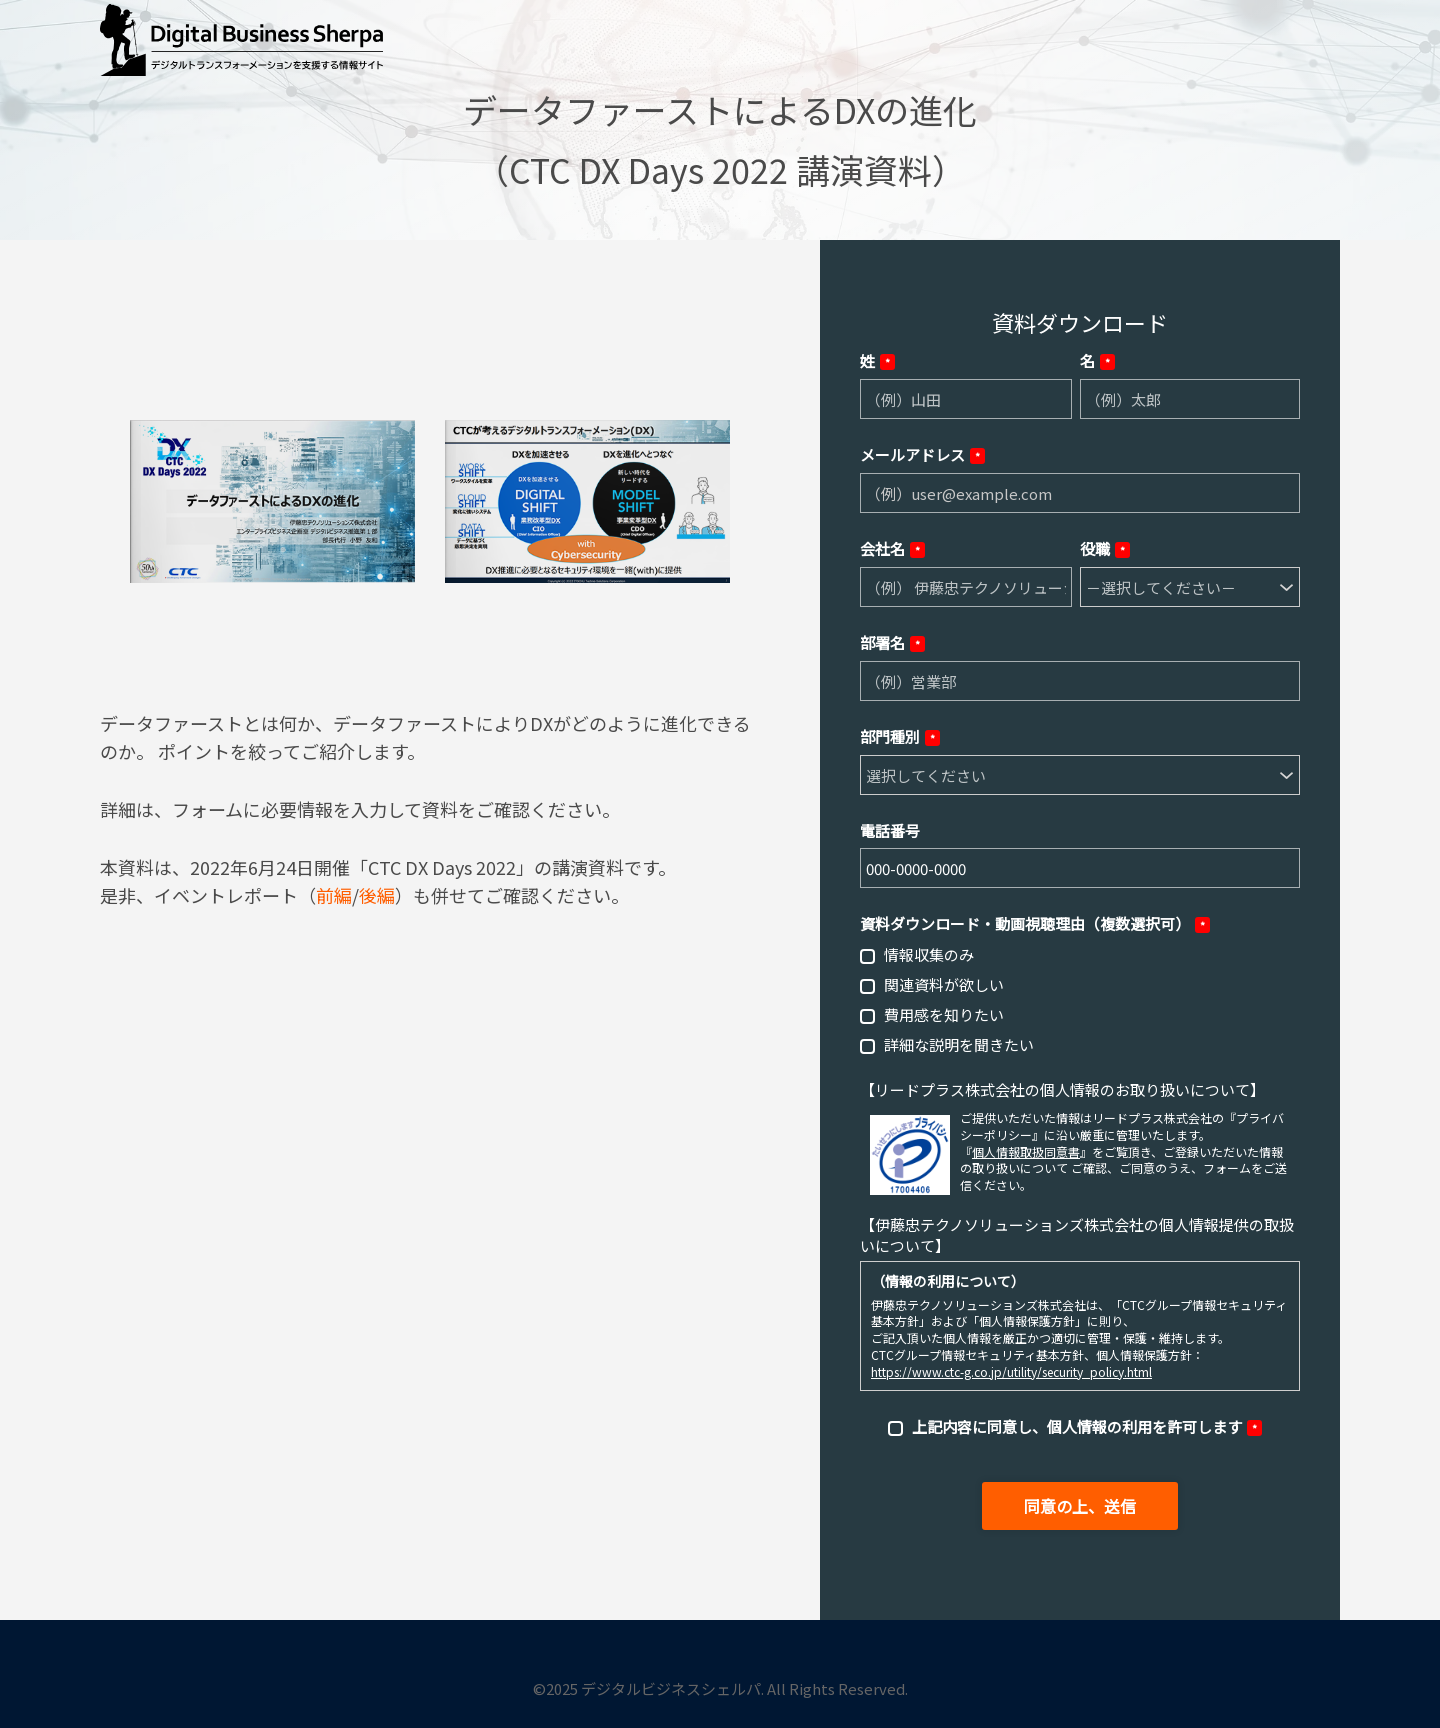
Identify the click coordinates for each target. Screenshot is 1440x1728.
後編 (377, 895)
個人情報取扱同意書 (1026, 1151)
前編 (334, 895)
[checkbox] (1080, 999)
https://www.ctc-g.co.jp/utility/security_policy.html (1011, 1371)
